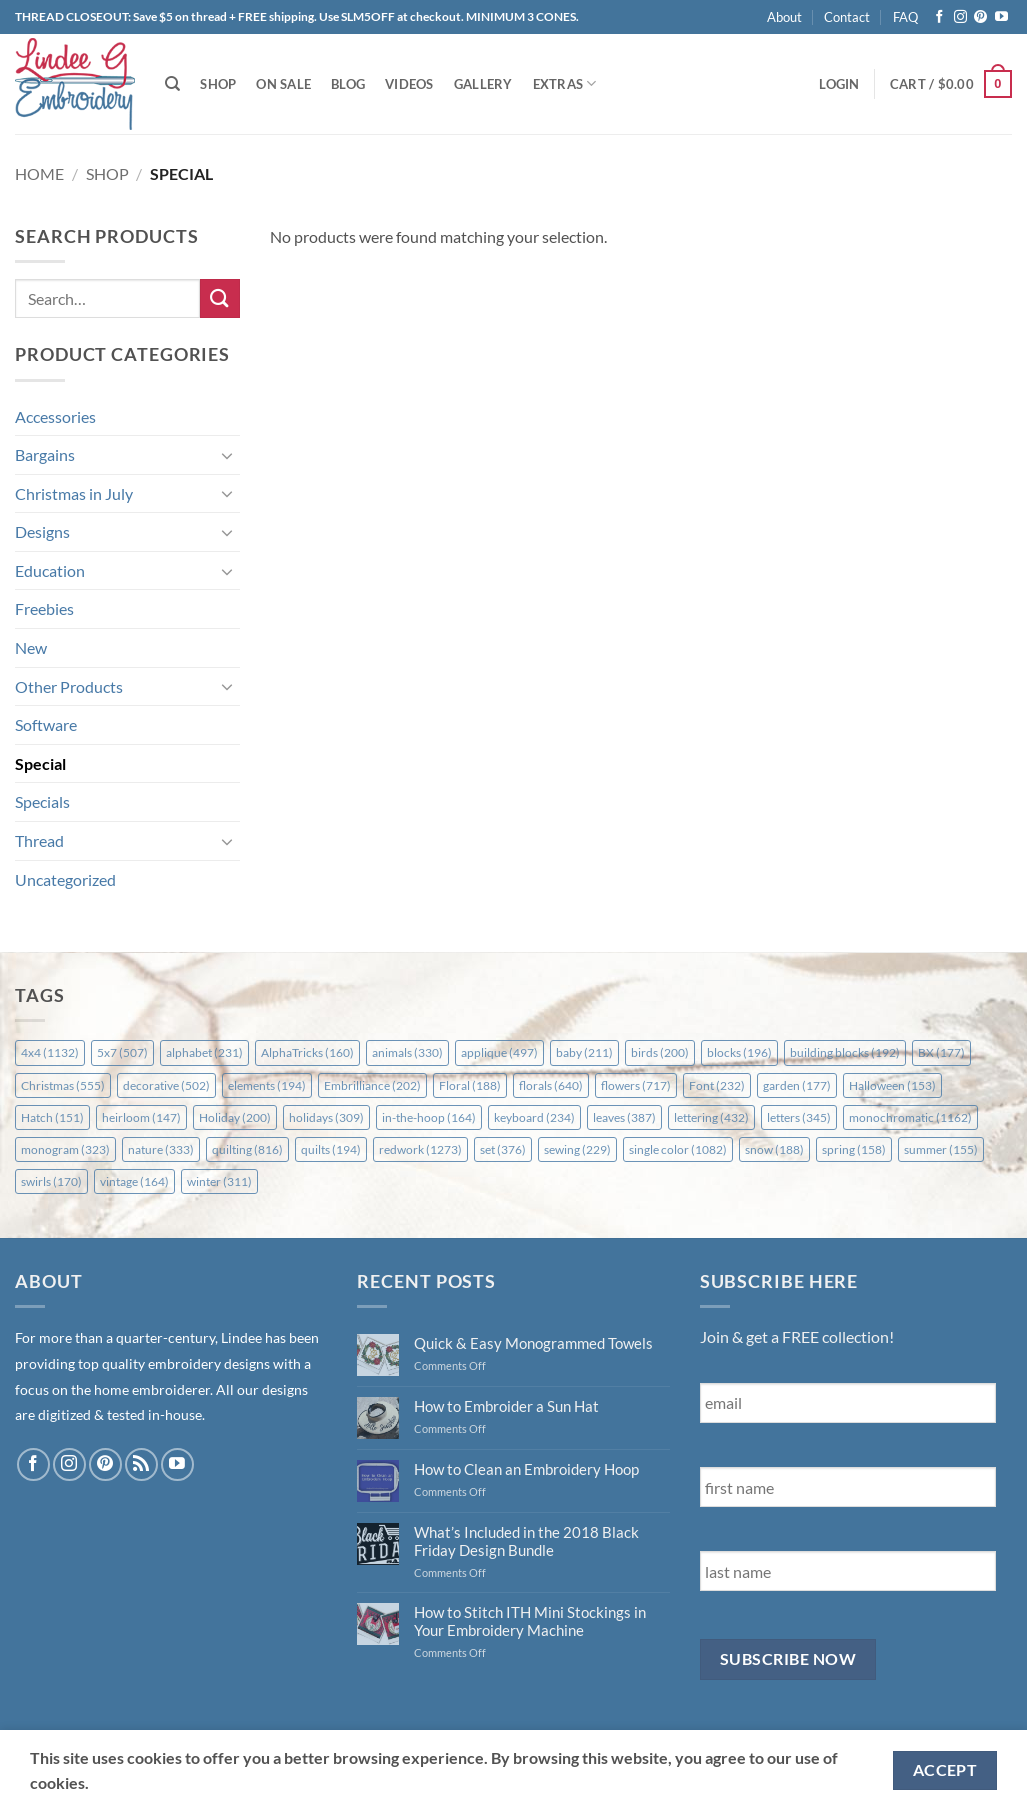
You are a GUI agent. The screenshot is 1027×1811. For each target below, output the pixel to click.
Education (50, 570)
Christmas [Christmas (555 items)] (63, 1085)
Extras (565, 83)
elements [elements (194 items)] (267, 1085)
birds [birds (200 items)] (660, 1052)
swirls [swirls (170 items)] (51, 1181)
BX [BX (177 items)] (941, 1052)
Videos (409, 84)
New (31, 647)
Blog (348, 84)
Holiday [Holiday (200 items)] (235, 1117)
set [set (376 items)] (503, 1149)
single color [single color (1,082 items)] (678, 1149)
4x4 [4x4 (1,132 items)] (50, 1052)
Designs (42, 531)
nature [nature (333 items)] (161, 1149)
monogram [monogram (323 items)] (65, 1149)
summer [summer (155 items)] (941, 1149)
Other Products (69, 686)
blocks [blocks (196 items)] (739, 1052)
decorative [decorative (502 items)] (166, 1085)
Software (46, 724)
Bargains (45, 454)
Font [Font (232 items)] (717, 1085)
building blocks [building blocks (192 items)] (845, 1052)
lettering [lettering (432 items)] (711, 1117)
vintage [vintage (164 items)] (134, 1181)
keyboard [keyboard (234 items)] (534, 1117)
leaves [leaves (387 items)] (624, 1117)
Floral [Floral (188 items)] (470, 1085)
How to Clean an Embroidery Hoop (526, 1469)
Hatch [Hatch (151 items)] (52, 1117)
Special (40, 763)
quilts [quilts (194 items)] (331, 1149)
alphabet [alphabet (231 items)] (204, 1052)
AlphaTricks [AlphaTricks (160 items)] (307, 1052)
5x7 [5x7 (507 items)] (122, 1052)
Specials (42, 801)
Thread (39, 840)
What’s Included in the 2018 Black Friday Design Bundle (526, 1541)
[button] (839, 84)
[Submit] (220, 298)
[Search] (172, 84)
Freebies (44, 608)
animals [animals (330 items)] (407, 1052)
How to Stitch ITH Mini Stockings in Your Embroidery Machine (530, 1621)
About (784, 17)
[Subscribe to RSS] (141, 1464)
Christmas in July (74, 493)
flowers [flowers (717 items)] (636, 1085)
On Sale (283, 84)
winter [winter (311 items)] (219, 1181)
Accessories (55, 416)
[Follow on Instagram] (960, 17)
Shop (218, 84)
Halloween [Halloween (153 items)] (892, 1085)
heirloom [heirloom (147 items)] (141, 1117)
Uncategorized (65, 879)
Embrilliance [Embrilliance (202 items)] (372, 1085)
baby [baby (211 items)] (584, 1052)
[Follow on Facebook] (939, 17)
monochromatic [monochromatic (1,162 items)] (910, 1117)
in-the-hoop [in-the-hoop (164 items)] (429, 1117)
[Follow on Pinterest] (980, 17)
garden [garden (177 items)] (797, 1085)
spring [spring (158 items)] (854, 1149)
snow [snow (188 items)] (774, 1149)
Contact (847, 17)
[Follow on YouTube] (1001, 17)
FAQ (905, 17)
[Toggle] (228, 455)
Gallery (483, 84)
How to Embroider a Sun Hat (506, 1406)
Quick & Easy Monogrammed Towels (533, 1343)
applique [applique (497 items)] (499, 1052)
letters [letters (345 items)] (799, 1117)
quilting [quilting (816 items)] (247, 1149)
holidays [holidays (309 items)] (326, 1117)
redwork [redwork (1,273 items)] (420, 1149)
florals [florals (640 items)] (551, 1085)
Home (39, 173)
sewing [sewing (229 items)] (577, 1149)
